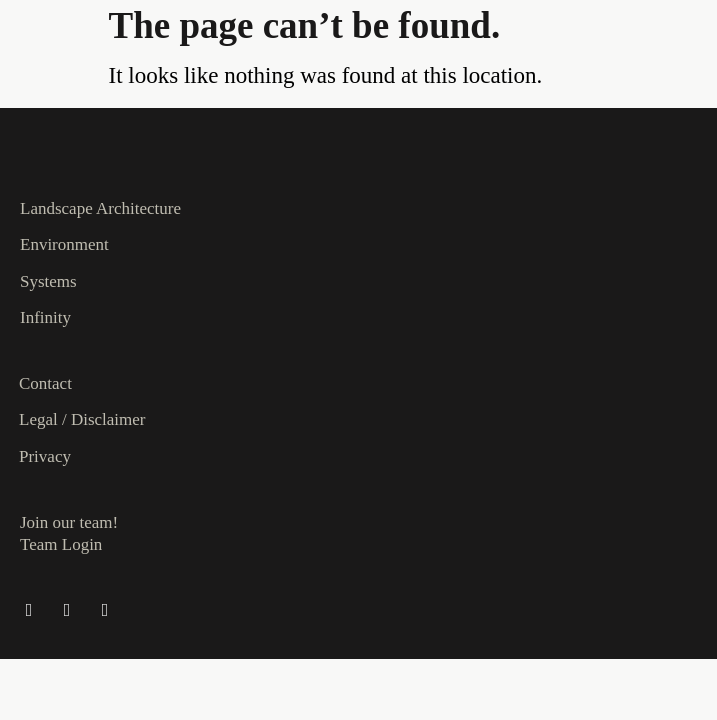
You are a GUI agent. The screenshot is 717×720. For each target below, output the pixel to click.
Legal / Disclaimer (82, 419)
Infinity (45, 317)
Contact (45, 383)
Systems (48, 281)
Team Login (61, 544)
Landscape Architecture (100, 208)
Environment (64, 244)
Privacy (45, 456)
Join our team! (69, 522)
